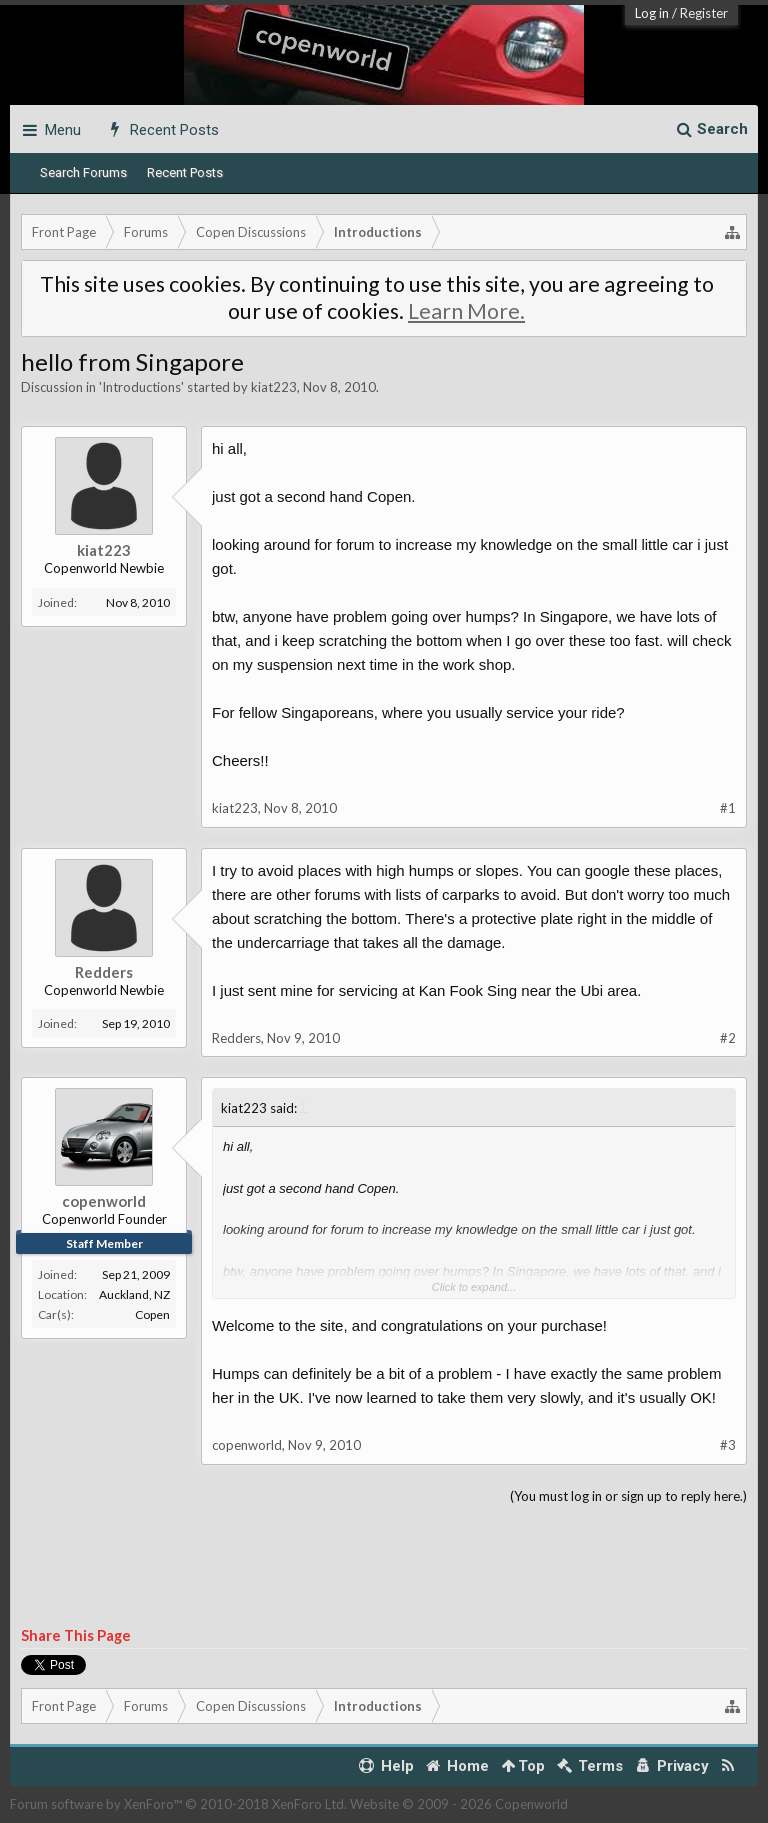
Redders (104, 972)
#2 (728, 1038)
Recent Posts (185, 172)
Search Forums (83, 172)
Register (704, 13)
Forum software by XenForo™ (178, 1804)
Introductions (141, 387)
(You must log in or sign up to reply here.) (628, 1496)
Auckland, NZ (134, 1294)
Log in (652, 13)
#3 (728, 1445)
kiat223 (274, 387)
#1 (728, 808)
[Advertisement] (384, 1567)
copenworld (104, 1201)
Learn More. (466, 311)
